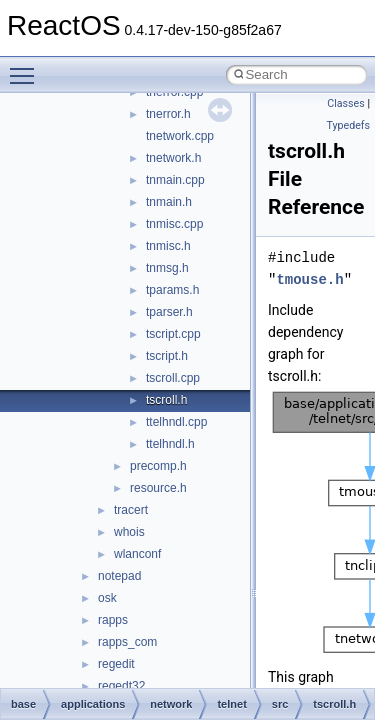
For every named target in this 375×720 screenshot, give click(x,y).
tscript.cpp (173, 334)
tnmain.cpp (175, 180)
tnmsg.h (167, 268)
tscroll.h (166, 400)
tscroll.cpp (173, 378)
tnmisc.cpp (174, 224)
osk (107, 598)
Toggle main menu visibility (27, 67)
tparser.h (169, 312)
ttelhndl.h (170, 444)
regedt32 (121, 686)
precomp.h (158, 466)
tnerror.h (168, 114)
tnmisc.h (168, 246)
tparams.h (172, 290)
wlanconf (137, 554)
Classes (345, 103)
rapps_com (127, 642)
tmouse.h (309, 279)
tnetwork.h (173, 158)
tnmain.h (169, 202)
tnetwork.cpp (180, 136)
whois (129, 532)
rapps (113, 620)
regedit (116, 664)
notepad (119, 576)
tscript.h (167, 356)
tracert (131, 510)
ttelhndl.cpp (176, 422)
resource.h (158, 488)
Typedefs (348, 125)
